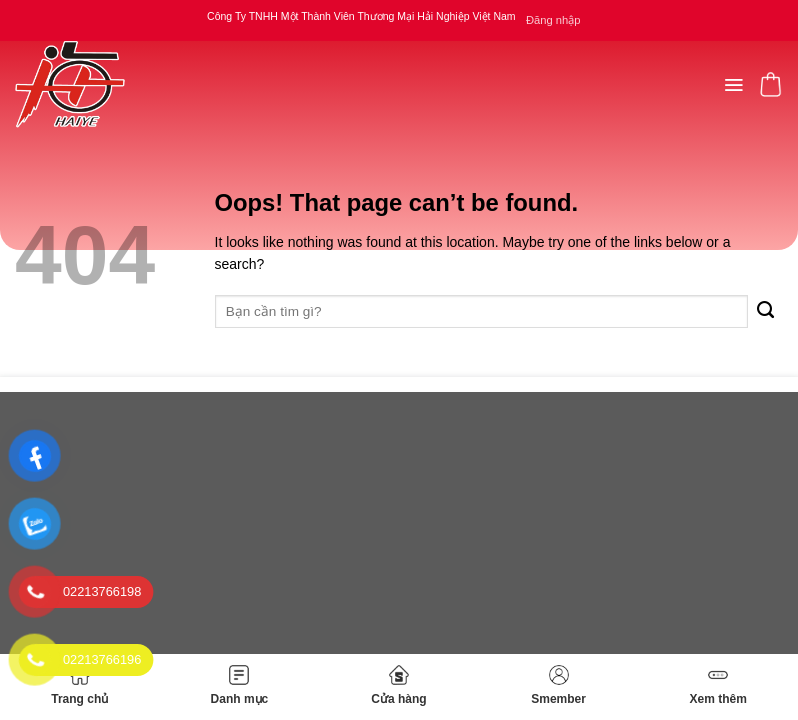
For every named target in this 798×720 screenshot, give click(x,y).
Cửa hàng (398, 685)
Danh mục (240, 685)
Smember (558, 685)
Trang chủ (79, 685)
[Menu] (733, 85)
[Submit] (765, 311)
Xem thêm (717, 685)
